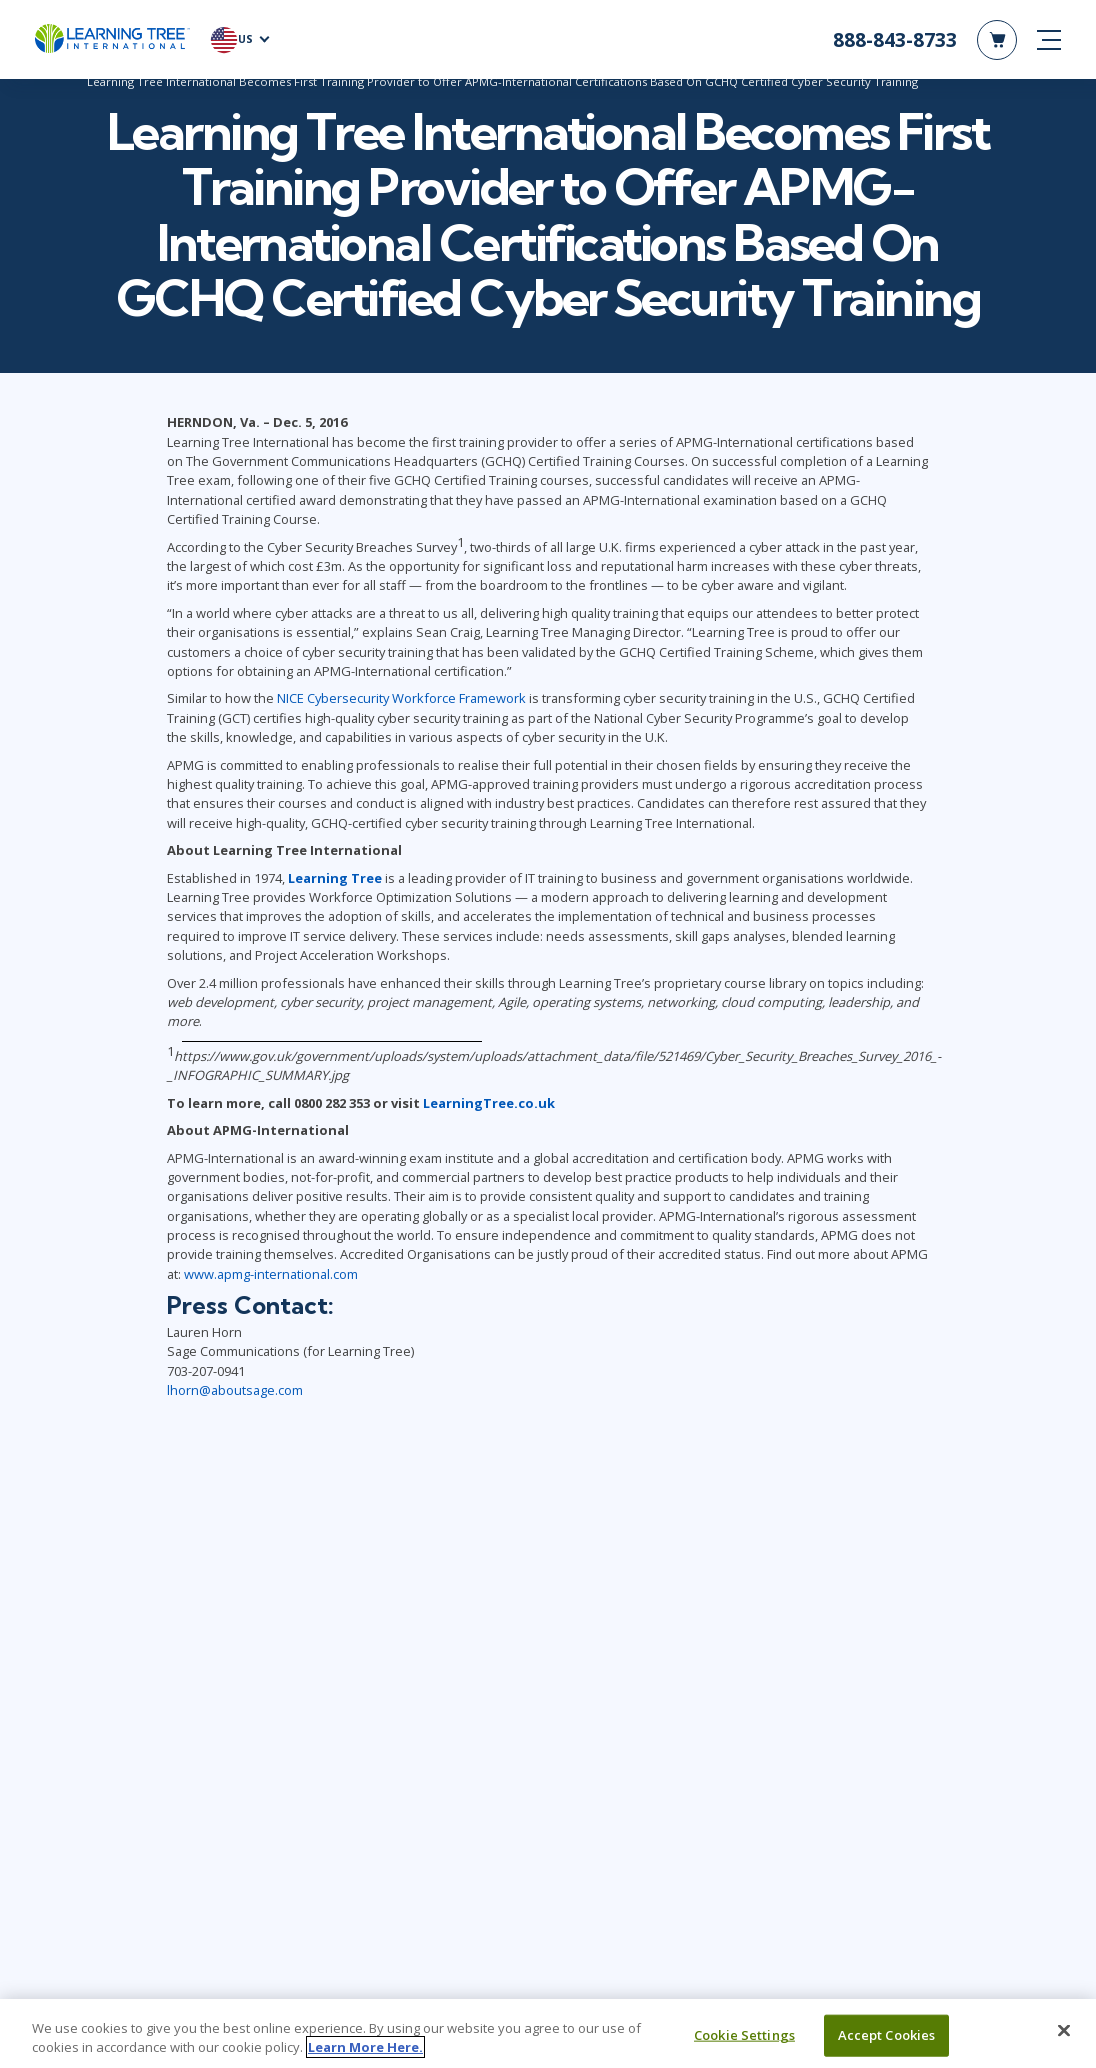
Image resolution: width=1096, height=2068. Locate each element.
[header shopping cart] (997, 40)
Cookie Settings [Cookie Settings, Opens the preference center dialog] (744, 2035)
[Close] (1064, 2031)
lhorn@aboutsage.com (235, 1392)
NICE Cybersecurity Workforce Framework (401, 701)
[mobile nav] (1049, 40)
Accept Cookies (887, 2035)
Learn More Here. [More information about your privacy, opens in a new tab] (365, 2047)
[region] (548, 2033)
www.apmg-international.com (271, 1276)
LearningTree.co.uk (489, 1105)
